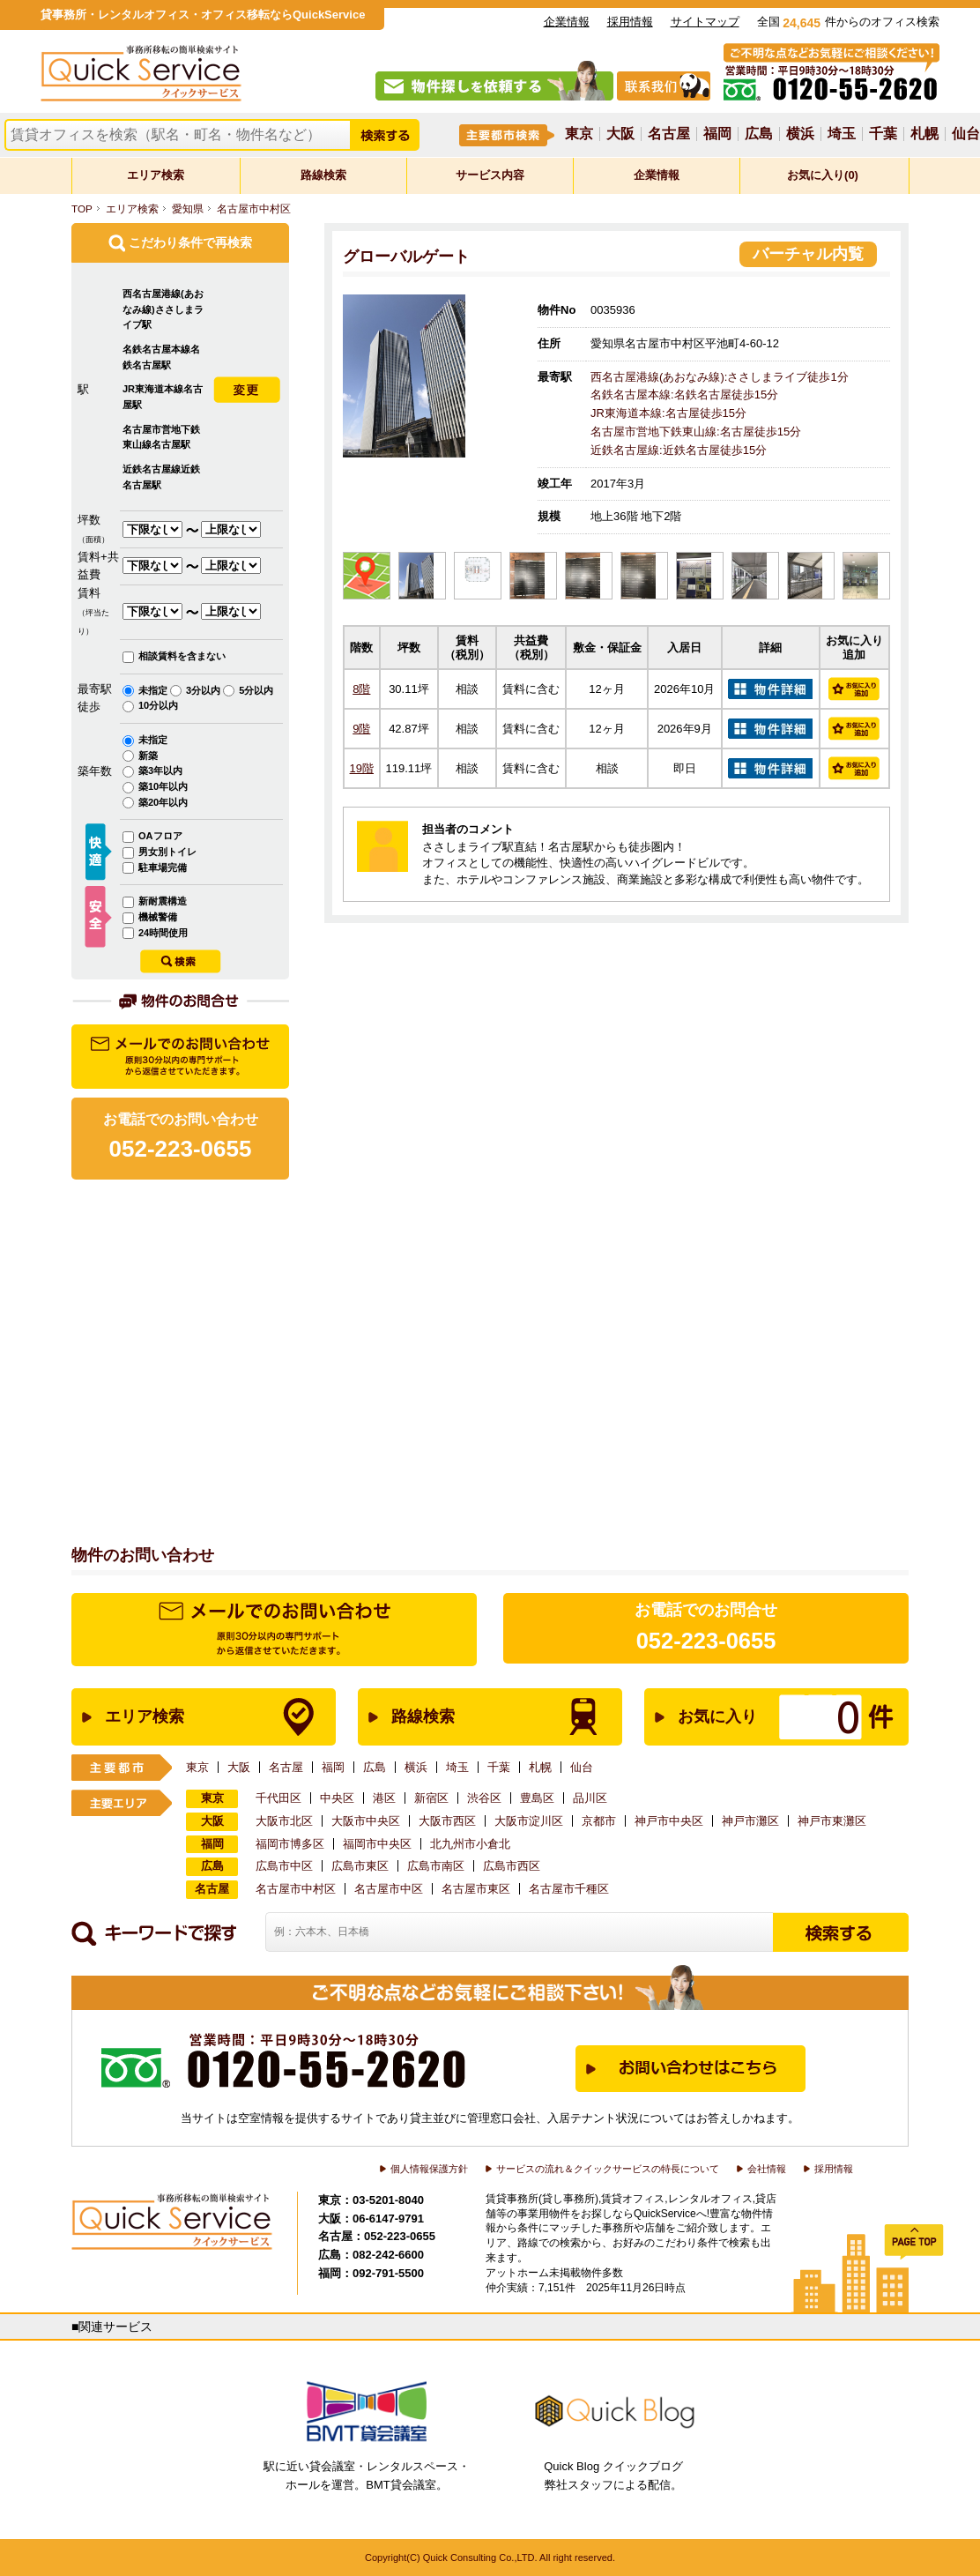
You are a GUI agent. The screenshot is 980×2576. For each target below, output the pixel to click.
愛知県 (188, 208)
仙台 (966, 134)
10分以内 (158, 705)
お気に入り (758, 1717)
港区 (384, 1798)
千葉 (883, 134)
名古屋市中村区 (254, 208)
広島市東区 (360, 1866)
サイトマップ (705, 21)
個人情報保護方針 (429, 2168)
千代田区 (278, 1798)
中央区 (337, 1798)
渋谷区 (484, 1798)
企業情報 (567, 21)
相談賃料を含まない (182, 656)
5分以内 (256, 690)
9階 (361, 728)
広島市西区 (511, 1866)
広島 (759, 134)
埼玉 (842, 134)
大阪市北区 (284, 1821)
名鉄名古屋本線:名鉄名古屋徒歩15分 (684, 394)
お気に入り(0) (822, 175)
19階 (362, 768)
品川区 (590, 1798)
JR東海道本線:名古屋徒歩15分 (668, 413)
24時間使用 (163, 932)
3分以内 (204, 690)
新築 (148, 755)
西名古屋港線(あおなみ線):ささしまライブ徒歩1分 (719, 376)
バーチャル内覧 (808, 254)
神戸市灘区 (750, 1821)
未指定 (154, 690)
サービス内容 (490, 175)
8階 (361, 689)
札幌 (924, 134)
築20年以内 (163, 802)
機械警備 (157, 917)
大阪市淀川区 (528, 1821)
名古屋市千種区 (569, 1889)
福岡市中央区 (377, 1844)
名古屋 (669, 134)
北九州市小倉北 (470, 1844)
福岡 (717, 134)
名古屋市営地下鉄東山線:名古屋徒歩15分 (695, 431)
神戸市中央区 (669, 1821)
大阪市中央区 (365, 1821)
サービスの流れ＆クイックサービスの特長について (607, 2168)
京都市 (599, 1821)
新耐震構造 (162, 901)
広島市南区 (435, 1866)
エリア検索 (155, 175)
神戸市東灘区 (832, 1821)
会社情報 (766, 2168)
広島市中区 (284, 1866)
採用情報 (630, 21)
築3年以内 (160, 770)
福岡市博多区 (290, 1844)
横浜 (800, 134)
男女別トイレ (167, 851)
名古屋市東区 (476, 1889)
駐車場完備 (162, 867)
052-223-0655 (706, 1640)
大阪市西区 (447, 1821)
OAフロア (160, 835)
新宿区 (431, 1798)
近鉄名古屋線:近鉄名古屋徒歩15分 (678, 450)
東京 (579, 134)
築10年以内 (163, 786)
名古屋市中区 (388, 1889)
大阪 (620, 134)
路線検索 (323, 175)
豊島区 (537, 1798)
